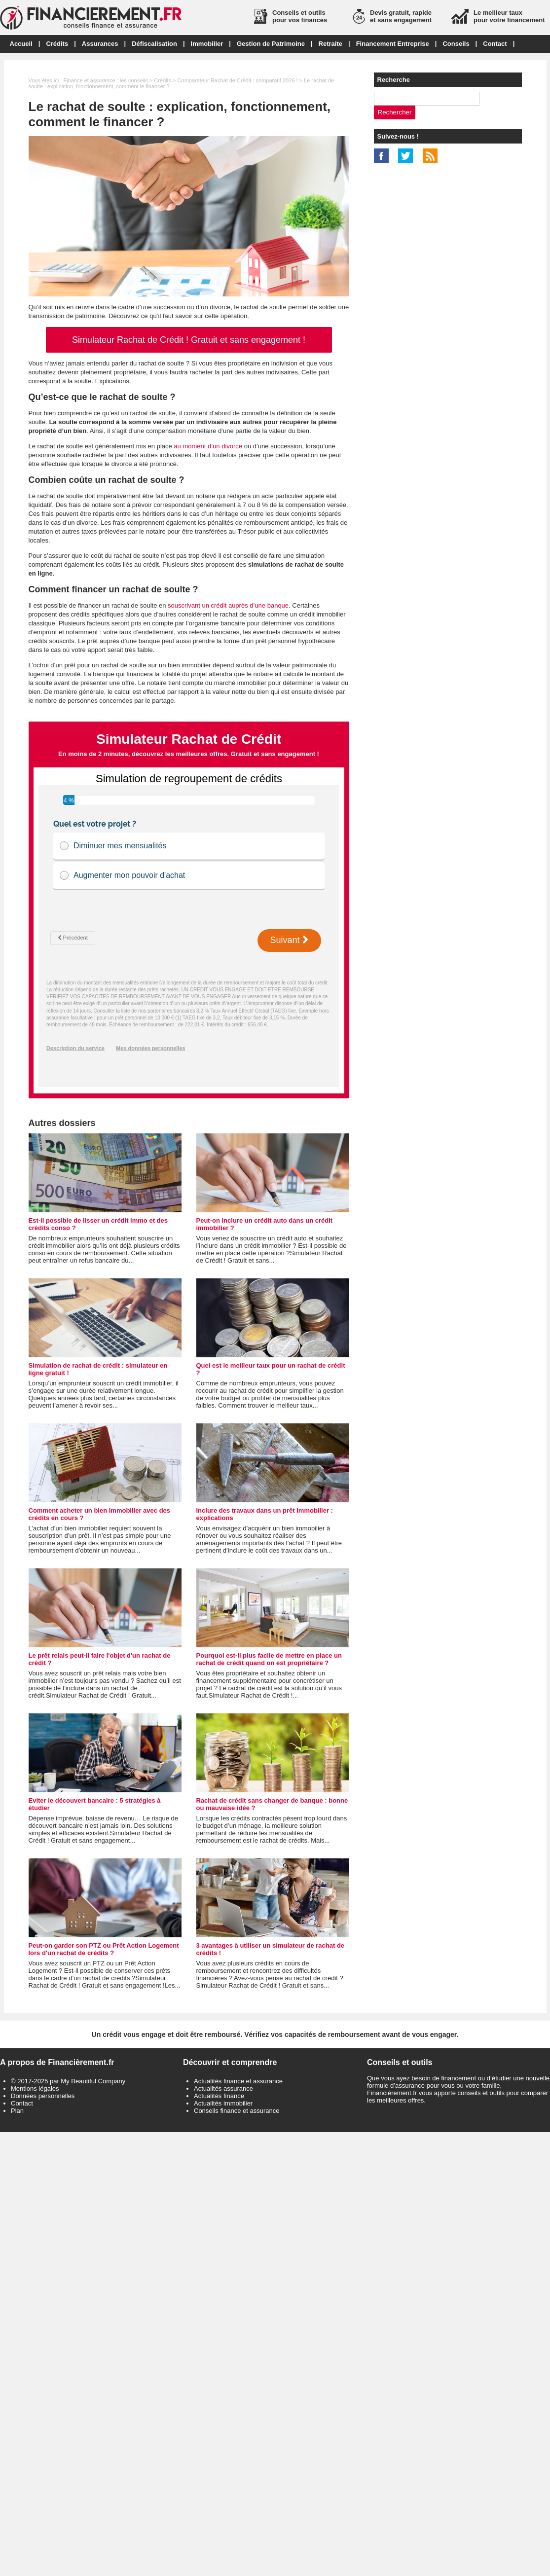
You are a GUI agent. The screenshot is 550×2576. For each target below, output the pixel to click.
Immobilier (207, 43)
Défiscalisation (154, 43)
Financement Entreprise (392, 43)
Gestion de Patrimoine (271, 43)
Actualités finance (219, 2096)
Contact (495, 43)
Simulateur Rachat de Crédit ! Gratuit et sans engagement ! (188, 340)
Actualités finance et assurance (238, 2081)
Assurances (100, 43)
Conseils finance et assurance (236, 2110)
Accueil (21, 43)
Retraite (330, 43)
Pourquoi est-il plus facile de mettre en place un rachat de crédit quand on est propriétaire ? (269, 1659)
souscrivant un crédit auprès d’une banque (228, 605)
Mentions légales (35, 2088)
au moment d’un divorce (208, 446)
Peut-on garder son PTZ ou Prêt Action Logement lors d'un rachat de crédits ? (104, 1949)
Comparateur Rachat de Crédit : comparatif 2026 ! (238, 80)
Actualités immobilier (223, 2103)
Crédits (57, 43)
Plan (17, 2110)
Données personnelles (42, 2096)
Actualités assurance (223, 2088)
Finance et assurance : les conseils (105, 80)
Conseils (455, 43)
